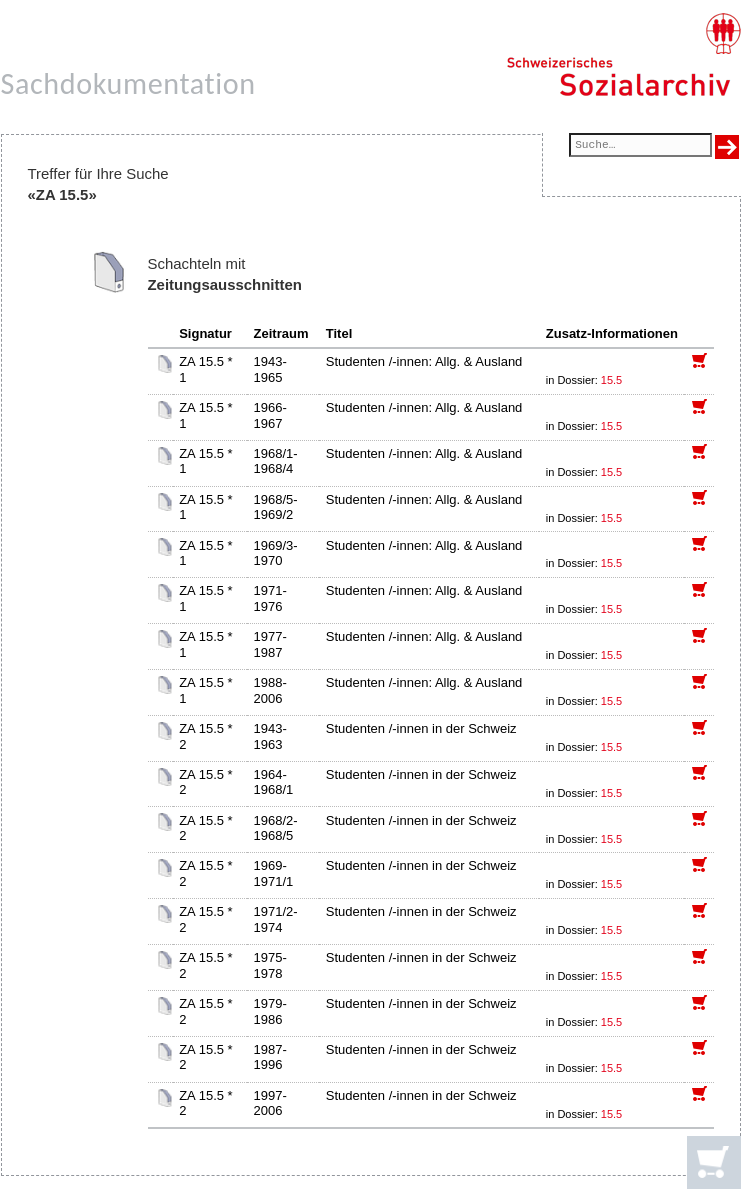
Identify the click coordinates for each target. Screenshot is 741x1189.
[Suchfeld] (640, 146)
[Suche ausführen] (727, 147)
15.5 (613, 380)
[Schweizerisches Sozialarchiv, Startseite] (623, 55)
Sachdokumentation (128, 83)
